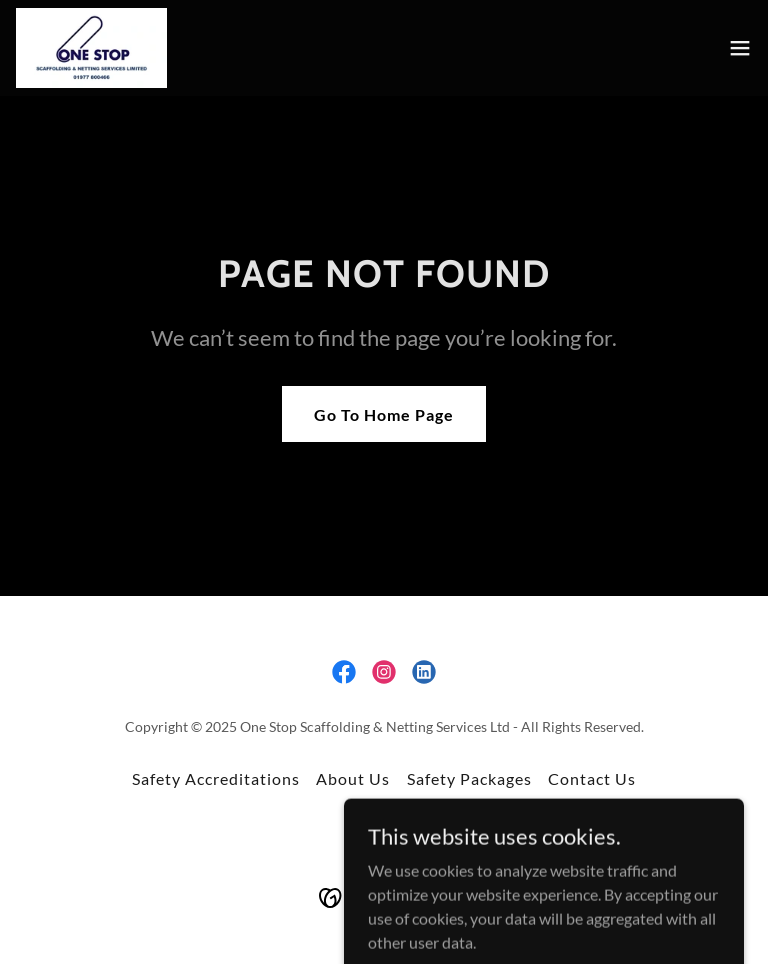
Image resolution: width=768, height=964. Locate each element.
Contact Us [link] (592, 778)
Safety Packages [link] (469, 778)
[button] (740, 48)
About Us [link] (353, 778)
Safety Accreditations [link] (216, 778)
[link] (91, 48)
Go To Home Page (384, 414)
